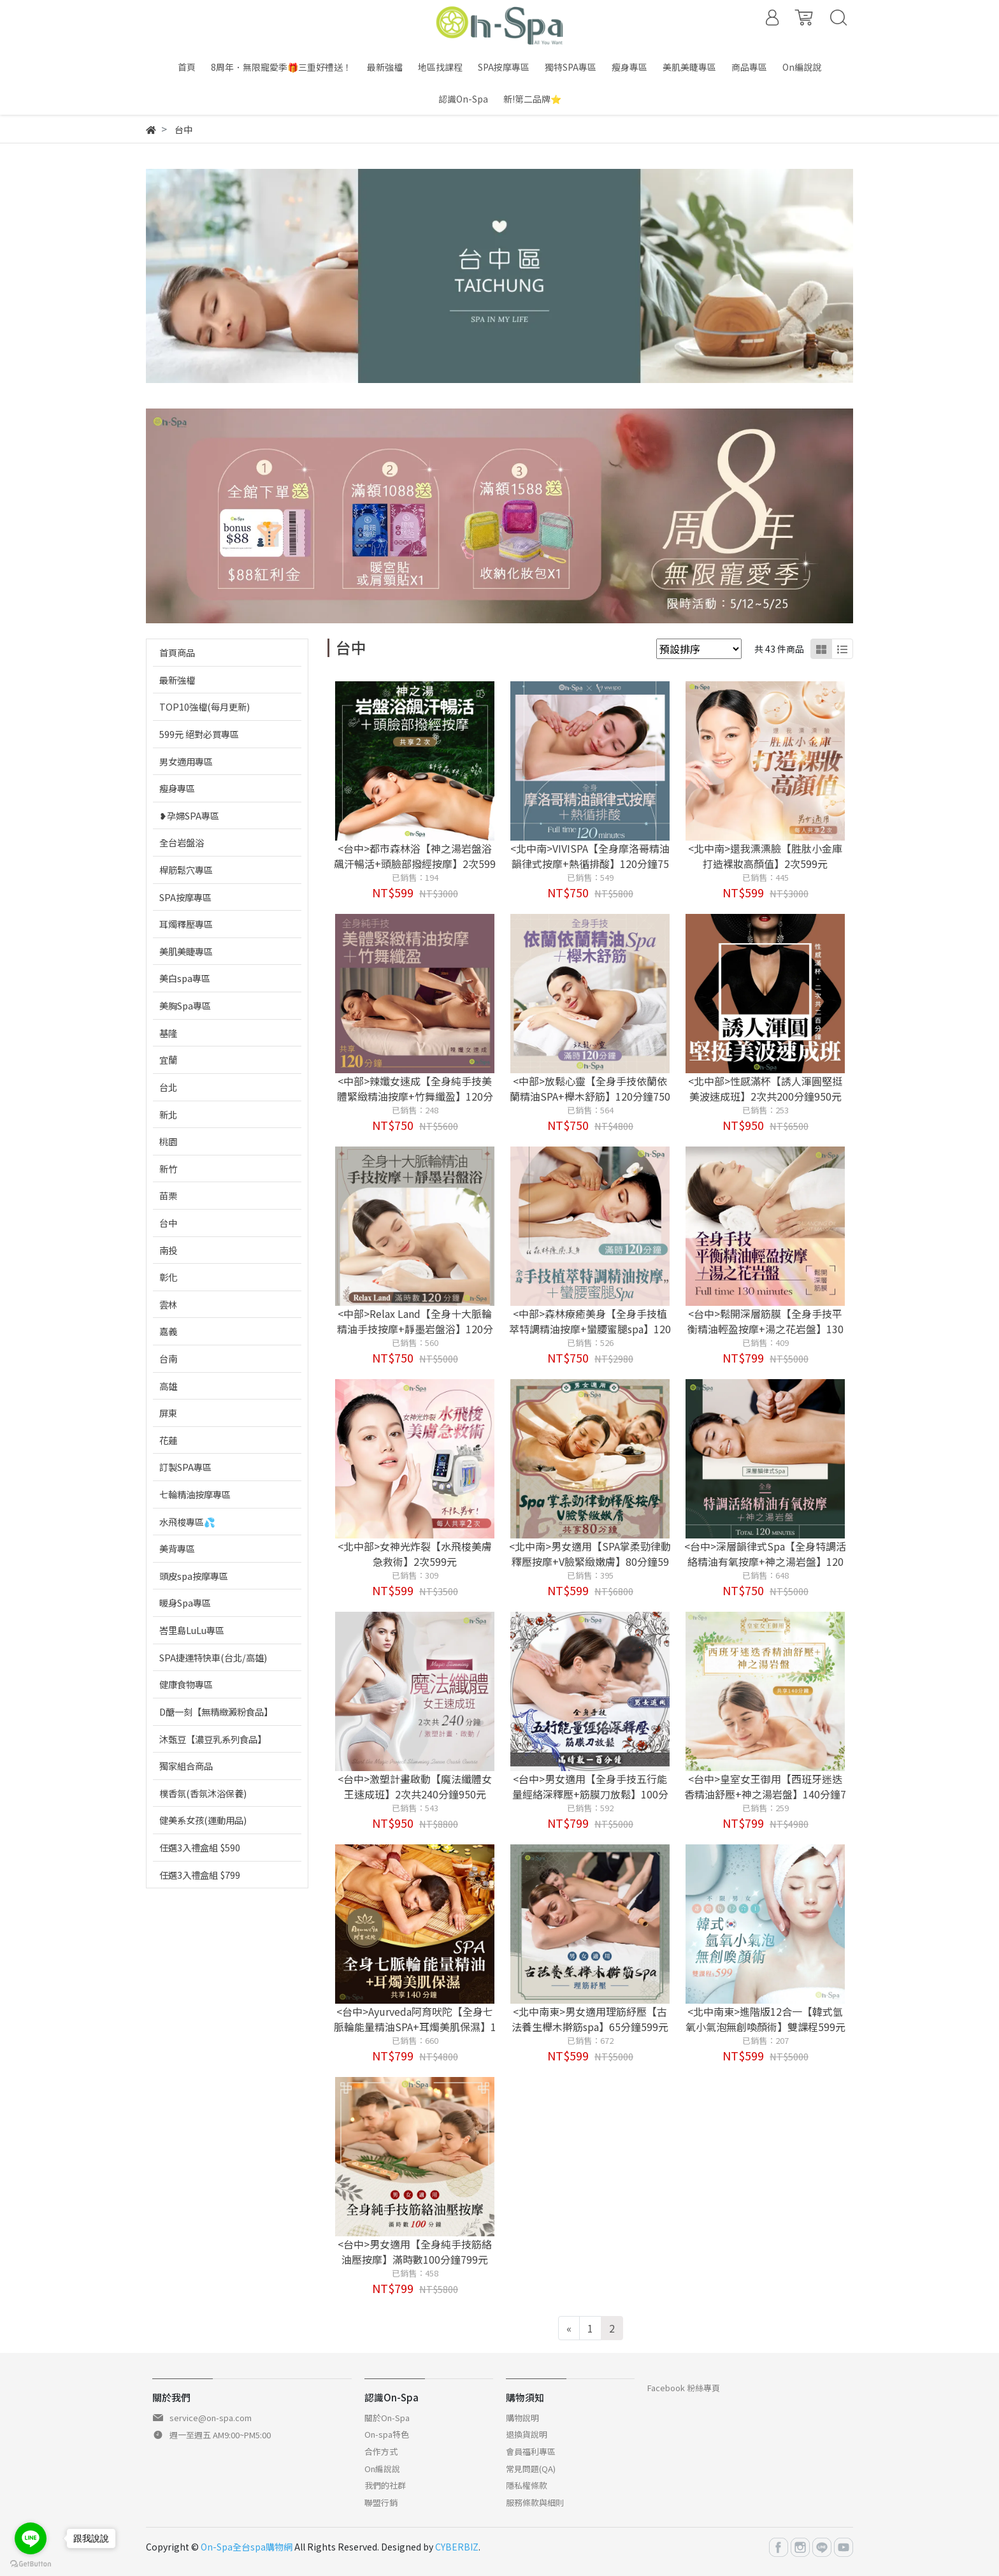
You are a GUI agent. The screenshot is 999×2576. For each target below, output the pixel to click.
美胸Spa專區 (185, 1005)
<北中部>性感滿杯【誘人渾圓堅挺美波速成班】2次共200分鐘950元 (765, 1088)
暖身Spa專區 (185, 1602)
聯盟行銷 (381, 2502)
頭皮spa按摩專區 (193, 1575)
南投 (168, 1250)
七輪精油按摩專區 (195, 1494)
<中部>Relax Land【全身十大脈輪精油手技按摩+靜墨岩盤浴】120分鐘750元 (415, 1329)
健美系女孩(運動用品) (203, 1820)
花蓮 (168, 1440)
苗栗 (168, 1195)
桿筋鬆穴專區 (186, 869)
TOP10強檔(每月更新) (204, 706)
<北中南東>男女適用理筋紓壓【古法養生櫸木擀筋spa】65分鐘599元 (590, 2019)
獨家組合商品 (186, 1765)
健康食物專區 (186, 1684)
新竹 (168, 1168)
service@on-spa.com (210, 2418)
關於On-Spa (387, 2418)
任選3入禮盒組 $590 (199, 1847)
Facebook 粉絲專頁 (683, 2388)
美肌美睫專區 (186, 951)
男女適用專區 (186, 761)
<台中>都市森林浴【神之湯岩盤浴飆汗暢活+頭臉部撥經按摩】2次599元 (415, 863)
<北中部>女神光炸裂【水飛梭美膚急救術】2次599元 (415, 1553)
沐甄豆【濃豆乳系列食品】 (212, 1739)
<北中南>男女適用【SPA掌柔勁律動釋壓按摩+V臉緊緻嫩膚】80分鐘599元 (590, 1561)
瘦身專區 (177, 788)
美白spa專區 (184, 978)
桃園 (168, 1141)
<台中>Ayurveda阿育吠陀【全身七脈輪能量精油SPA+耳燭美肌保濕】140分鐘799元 (415, 2027)
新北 (168, 1114)
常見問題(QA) (531, 2469)
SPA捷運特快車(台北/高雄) (213, 1657)
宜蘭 (168, 1059)
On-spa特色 (386, 2434)
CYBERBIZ (456, 2546)
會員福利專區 (531, 2451)
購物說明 (522, 2418)
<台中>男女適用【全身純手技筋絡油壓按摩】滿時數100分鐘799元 (415, 2251)
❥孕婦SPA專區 (189, 815)
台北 (168, 1087)
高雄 (168, 1386)
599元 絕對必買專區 (199, 734)
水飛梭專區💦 (187, 1521)
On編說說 (382, 2469)
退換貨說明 (526, 2434)
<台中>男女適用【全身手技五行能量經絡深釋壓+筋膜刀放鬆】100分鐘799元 (590, 1794)
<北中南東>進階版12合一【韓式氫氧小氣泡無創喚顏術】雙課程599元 (765, 2019)
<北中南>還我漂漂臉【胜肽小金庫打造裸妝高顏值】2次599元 (765, 856)
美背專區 (177, 1548)
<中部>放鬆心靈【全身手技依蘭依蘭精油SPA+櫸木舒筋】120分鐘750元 (590, 1096)
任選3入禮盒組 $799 (199, 1874)
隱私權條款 (526, 2485)
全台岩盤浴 (181, 842)
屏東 (168, 1412)
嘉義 (168, 1331)
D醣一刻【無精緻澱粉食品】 (216, 1711)
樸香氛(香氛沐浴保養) (203, 1793)
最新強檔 (177, 679)
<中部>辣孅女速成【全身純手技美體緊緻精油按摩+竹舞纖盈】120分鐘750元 (415, 1096)
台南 (168, 1358)
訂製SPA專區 (185, 1466)
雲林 (168, 1304)
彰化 (168, 1277)
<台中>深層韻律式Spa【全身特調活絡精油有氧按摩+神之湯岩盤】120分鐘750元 (765, 1561)
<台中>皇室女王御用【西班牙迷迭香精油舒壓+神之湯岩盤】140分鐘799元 (765, 1794)
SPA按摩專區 (185, 897)
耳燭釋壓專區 (186, 923)
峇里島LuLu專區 (191, 1630)
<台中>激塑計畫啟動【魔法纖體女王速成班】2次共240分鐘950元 (415, 1786)
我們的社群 (385, 2485)
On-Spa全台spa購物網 (246, 2546)
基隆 (168, 1032)
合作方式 (381, 2451)
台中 (168, 1222)
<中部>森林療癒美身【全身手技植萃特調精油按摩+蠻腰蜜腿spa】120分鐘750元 (590, 1329)
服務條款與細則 (535, 2502)
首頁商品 (177, 652)
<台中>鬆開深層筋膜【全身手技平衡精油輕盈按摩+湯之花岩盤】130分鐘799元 (765, 1329)
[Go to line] (31, 2538)
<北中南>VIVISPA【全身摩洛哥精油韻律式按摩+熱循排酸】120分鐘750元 (590, 863)
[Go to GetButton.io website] (30, 2563)
